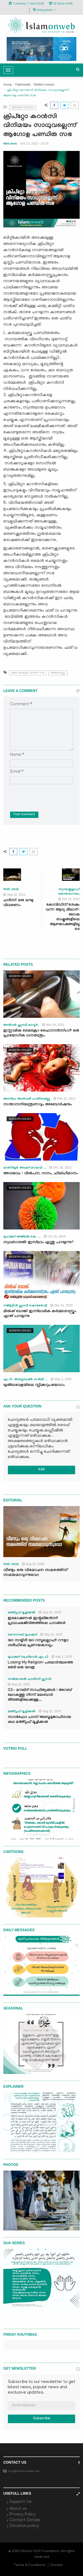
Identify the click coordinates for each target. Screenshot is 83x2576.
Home (7, 85)
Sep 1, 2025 (62, 1656)
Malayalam (44, 10)
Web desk (10, 143)
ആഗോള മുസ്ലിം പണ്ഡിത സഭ (28, 672)
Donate (57, 2565)
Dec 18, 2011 (60, 1167)
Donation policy (24, 2526)
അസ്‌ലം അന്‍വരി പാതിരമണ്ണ (26, 1099)
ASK (41, 1470)
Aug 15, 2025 (33, 1564)
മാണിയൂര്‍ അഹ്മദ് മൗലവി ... (24, 1168)
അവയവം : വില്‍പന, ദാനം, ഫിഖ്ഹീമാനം (40, 1173)
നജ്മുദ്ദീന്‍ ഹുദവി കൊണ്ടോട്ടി (25, 1306)
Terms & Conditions (29, 2565)
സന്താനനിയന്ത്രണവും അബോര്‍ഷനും (37, 1104)
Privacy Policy (22, 2514)
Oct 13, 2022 (69, 899)
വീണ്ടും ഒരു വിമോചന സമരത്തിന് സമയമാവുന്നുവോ (35, 1573)
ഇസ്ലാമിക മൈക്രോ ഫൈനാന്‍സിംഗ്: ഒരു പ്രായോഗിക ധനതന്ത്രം (41, 1033)
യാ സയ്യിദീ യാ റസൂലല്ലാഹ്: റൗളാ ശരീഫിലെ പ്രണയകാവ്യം (38, 1643)
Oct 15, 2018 (54, 1236)
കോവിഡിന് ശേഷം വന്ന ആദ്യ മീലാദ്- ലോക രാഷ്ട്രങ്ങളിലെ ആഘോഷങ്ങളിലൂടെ (63, 917)
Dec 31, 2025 (61, 1305)
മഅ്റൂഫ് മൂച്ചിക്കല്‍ (21, 1613)
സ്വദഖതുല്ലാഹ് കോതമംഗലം (69, 892)
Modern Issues (44, 84)
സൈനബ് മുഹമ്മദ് (22, 1635)
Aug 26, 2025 (19, 1684)
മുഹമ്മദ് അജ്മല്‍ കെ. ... (22, 1237)
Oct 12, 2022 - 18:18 (34, 143)
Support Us (20, 2502)
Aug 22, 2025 (50, 1711)
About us (18, 2508)
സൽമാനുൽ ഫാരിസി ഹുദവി (29, 1679)
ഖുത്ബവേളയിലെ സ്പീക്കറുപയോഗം (34, 1385)
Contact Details (24, 2520)
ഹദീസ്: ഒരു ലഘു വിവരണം (18, 903)
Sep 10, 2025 (51, 1634)
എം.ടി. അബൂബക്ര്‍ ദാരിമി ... (25, 1380)
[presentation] (43, 794)
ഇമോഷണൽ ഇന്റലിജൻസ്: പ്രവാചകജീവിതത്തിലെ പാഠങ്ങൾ (37, 1621)
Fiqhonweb (23, 84)
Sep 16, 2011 (14, 894)
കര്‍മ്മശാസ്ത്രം (58, 672)
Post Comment (24, 815)
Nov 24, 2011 (53, 1024)
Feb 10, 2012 (65, 1098)
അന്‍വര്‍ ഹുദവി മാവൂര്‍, (21, 1025)
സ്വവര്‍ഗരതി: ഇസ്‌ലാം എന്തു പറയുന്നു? (38, 1242)
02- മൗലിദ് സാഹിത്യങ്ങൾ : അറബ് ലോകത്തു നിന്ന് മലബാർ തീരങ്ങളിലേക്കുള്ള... (40, 1695)
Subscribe (41, 2419)
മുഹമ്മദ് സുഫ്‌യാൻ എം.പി (28, 1657)
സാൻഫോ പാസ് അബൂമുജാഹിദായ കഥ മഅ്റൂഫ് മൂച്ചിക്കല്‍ (39, 1720)
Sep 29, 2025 (50, 1612)
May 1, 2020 (61, 1379)
